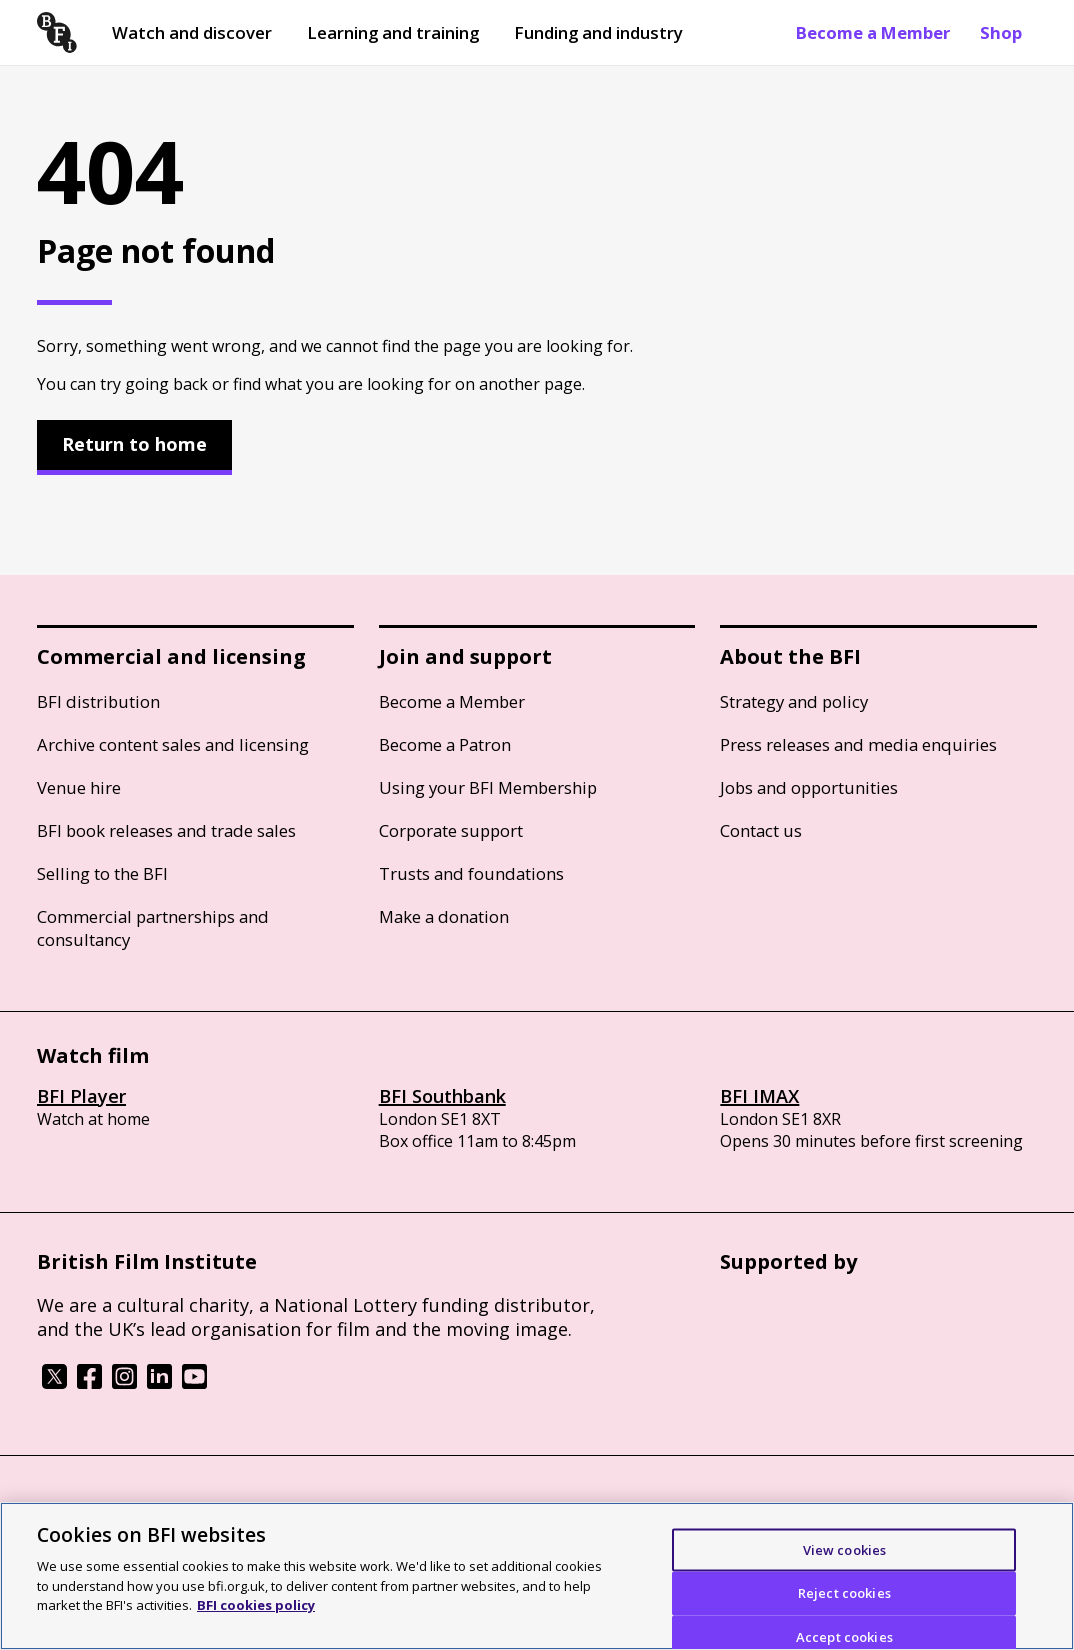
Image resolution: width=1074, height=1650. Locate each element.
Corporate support (451, 830)
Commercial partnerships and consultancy (153, 928)
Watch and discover (192, 32)
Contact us (761, 830)
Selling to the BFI (102, 873)
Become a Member (873, 32)
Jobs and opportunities (809, 787)
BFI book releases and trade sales (166, 830)
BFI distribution (98, 701)
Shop (1001, 32)
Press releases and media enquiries (858, 744)
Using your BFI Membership (488, 787)
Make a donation (444, 916)
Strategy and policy (794, 701)
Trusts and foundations (471, 873)
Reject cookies (844, 1593)
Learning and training (393, 32)
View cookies (845, 1549)
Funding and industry (598, 32)
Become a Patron (445, 744)
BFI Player (81, 1096)
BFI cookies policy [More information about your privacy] (256, 1605)
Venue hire (79, 787)
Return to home (134, 444)
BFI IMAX (759, 1096)
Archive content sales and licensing (173, 744)
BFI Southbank (442, 1096)
